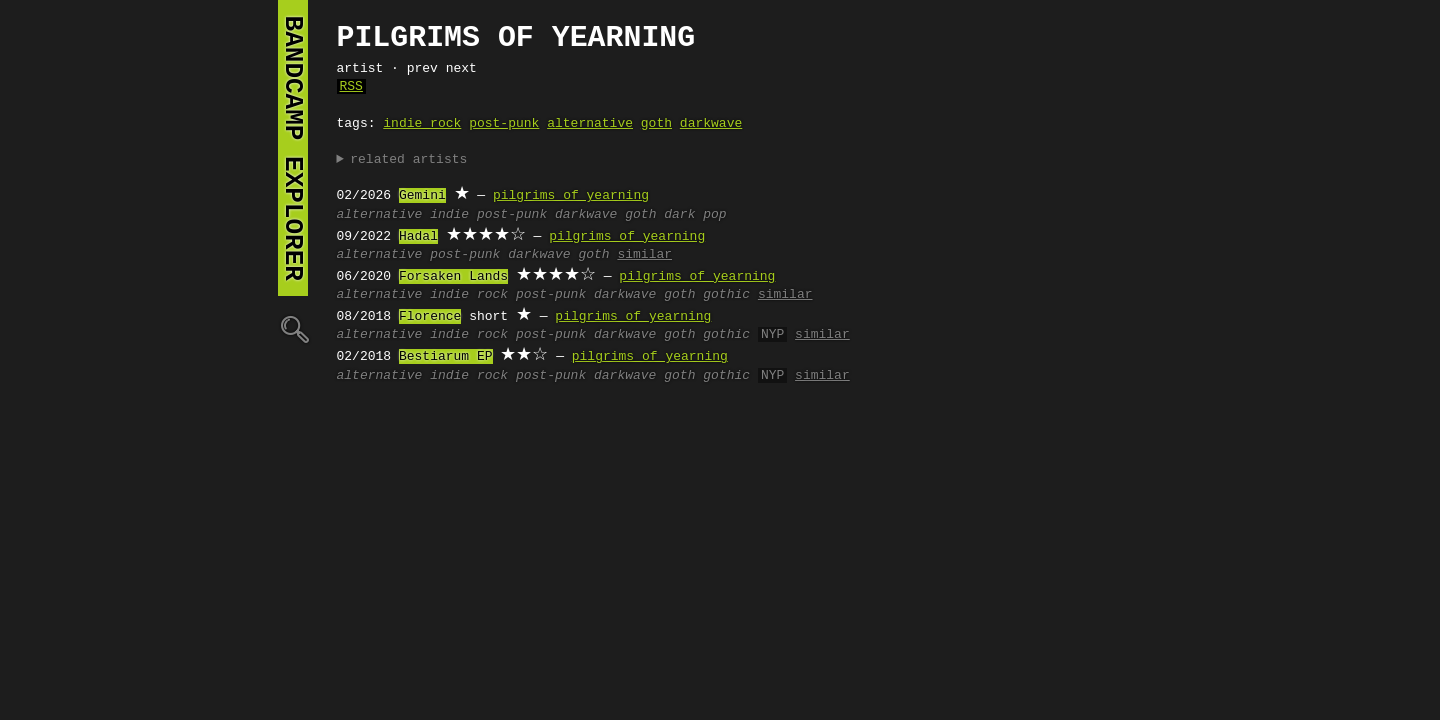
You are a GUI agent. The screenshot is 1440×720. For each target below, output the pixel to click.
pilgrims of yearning (571, 196)
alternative (590, 124)
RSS (351, 87)
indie (449, 215)
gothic (726, 295)
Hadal (418, 237)
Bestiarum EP (446, 357)
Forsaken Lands (453, 277)
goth (656, 124)
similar (644, 255)
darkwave (711, 124)
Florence (430, 317)
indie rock (422, 124)
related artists (408, 160)
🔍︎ (293, 328)
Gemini (422, 196)
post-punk (504, 124)
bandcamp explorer (293, 148)
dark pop (695, 215)
